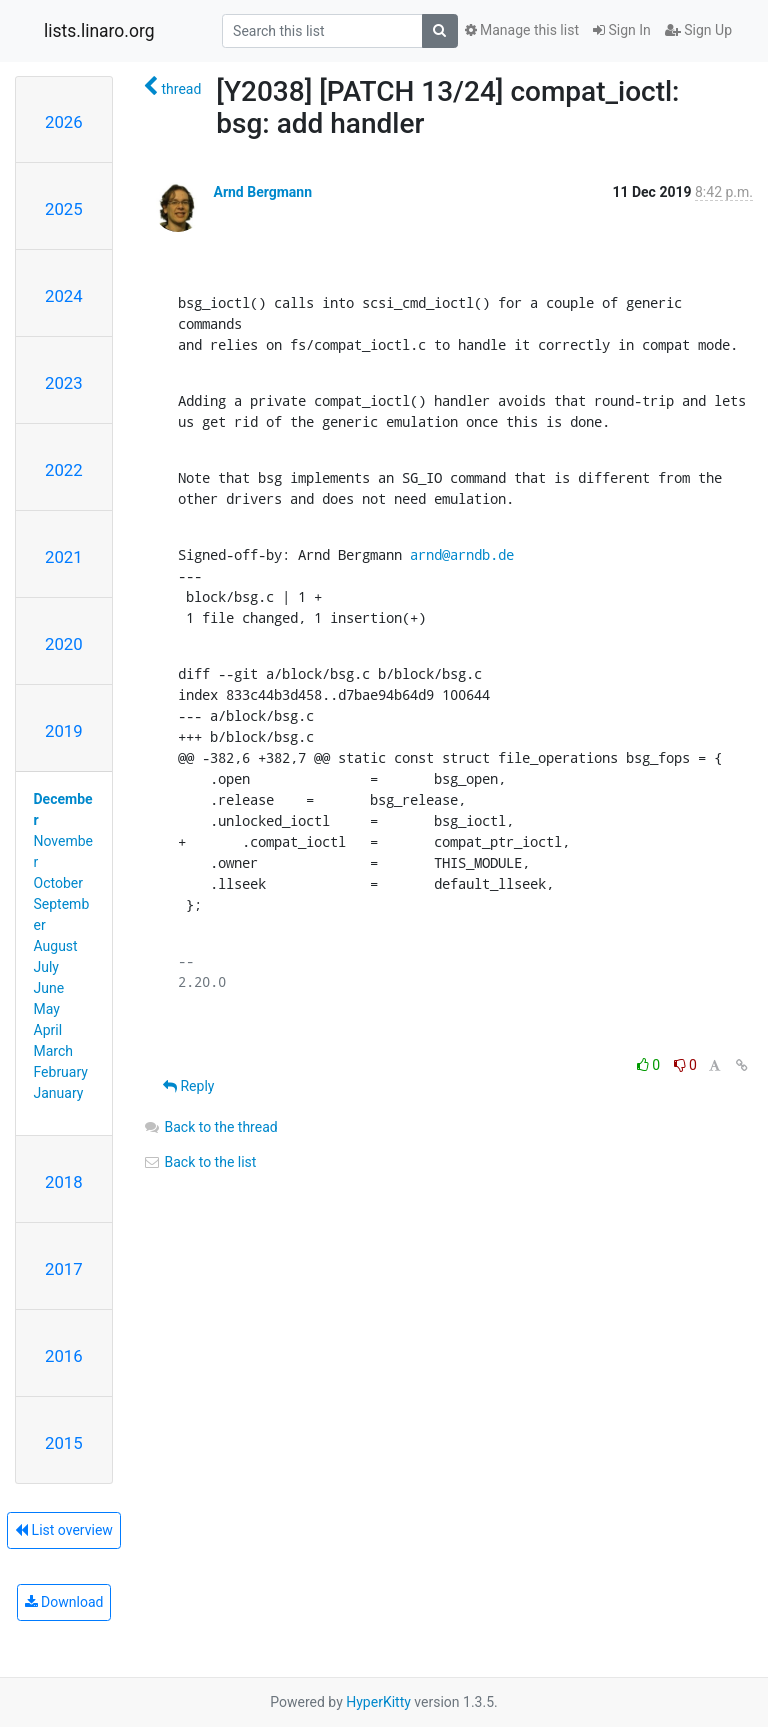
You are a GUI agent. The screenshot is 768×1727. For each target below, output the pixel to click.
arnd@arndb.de (462, 554)
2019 (64, 731)
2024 (64, 296)
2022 (64, 470)
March (54, 1051)
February (61, 1072)
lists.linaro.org (99, 31)
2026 (64, 122)
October (58, 883)
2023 (64, 383)
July (46, 967)
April (48, 1030)
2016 (64, 1356)
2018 (64, 1182)
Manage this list (522, 30)
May (47, 1009)
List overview (64, 1530)
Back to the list (199, 1162)
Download (64, 1602)
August (56, 946)
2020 (64, 644)
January (59, 1093)
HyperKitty (378, 1702)
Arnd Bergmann (262, 192)
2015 (64, 1443)
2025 (64, 209)
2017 (64, 1269)
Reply (188, 1086)
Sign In (622, 30)
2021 (64, 557)
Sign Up (698, 30)
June (49, 988)
